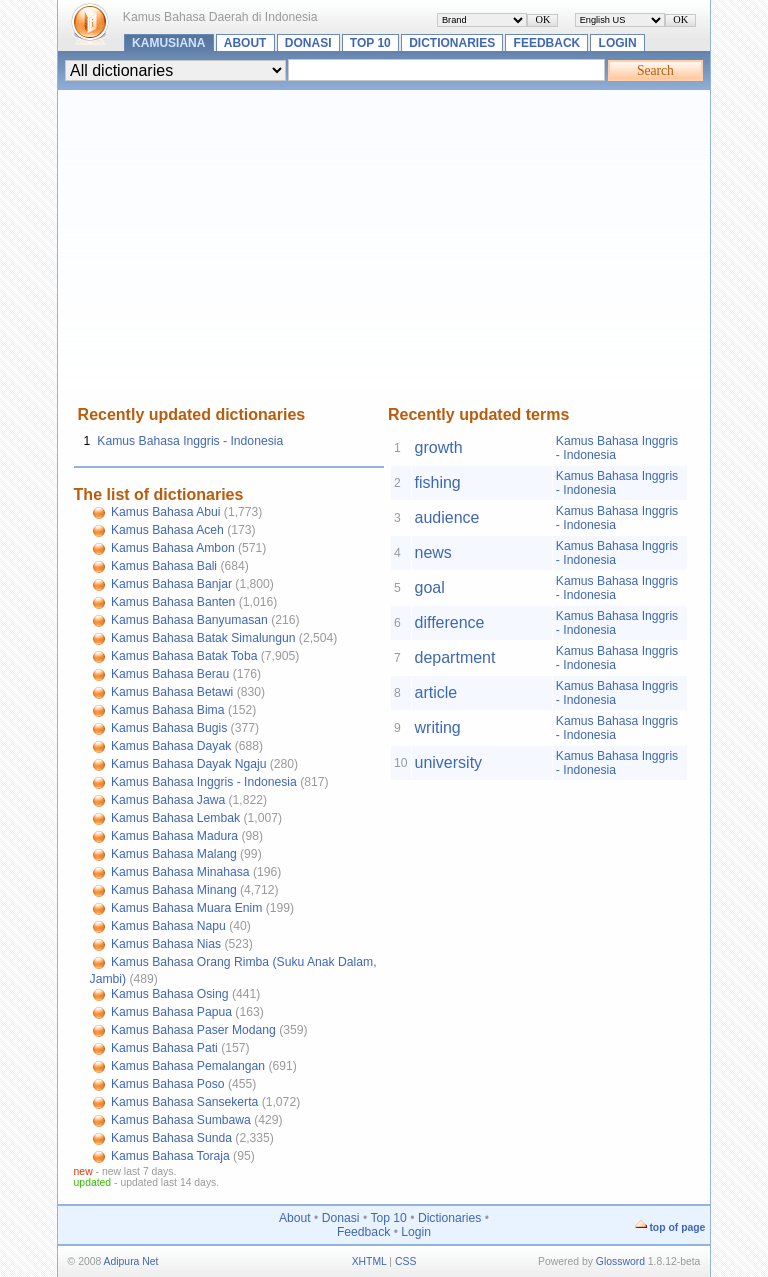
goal (430, 587)
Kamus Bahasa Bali (164, 566)
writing (438, 727)
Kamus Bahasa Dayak (171, 746)
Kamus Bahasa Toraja (170, 1156)
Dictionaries (452, 43)
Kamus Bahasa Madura (174, 836)
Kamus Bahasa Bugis (169, 728)
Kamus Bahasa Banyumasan (189, 620)
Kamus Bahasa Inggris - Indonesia (190, 441)
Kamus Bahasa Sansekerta (184, 1102)
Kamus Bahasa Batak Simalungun (203, 638)
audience (447, 517)
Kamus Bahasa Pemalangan (188, 1066)
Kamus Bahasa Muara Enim (186, 908)
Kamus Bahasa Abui (165, 512)
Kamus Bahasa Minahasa (180, 872)
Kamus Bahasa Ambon (173, 548)
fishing (438, 482)
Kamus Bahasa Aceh (167, 530)
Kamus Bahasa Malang (174, 854)
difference (450, 622)
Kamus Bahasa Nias (166, 944)
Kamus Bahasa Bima (168, 710)
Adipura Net (131, 1261)
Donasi (308, 43)
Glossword (620, 1261)
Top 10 (370, 43)
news (433, 552)
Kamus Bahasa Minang (174, 890)
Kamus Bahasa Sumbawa (181, 1120)
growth (439, 447)
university (449, 762)
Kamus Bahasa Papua (171, 1012)
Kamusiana (168, 43)
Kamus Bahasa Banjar (171, 584)
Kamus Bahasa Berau (170, 674)
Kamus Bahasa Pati (164, 1048)
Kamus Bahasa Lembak (175, 818)
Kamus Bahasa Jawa (168, 800)
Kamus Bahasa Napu (168, 926)
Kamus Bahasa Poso (168, 1084)
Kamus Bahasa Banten (173, 602)
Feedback (547, 43)
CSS (405, 1261)
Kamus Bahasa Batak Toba (184, 656)
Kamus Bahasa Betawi (172, 692)
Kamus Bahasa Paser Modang (193, 1030)
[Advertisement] (384, 256)
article (436, 692)
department (455, 657)
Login (618, 43)
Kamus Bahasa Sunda (171, 1138)
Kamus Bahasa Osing (170, 994)
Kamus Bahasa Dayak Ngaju (188, 764)
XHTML (369, 1261)
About (245, 43)
